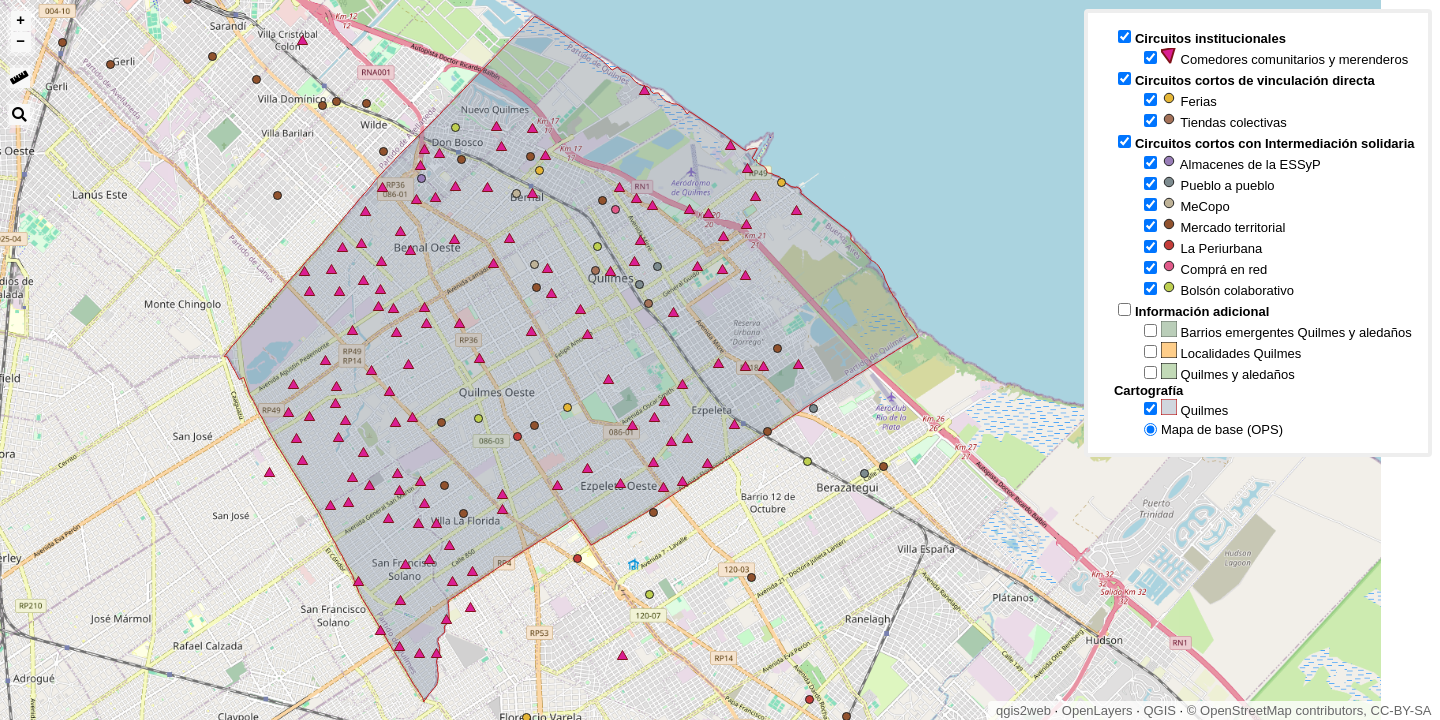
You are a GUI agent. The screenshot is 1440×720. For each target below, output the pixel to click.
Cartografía (1148, 390)
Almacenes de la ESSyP (1241, 162)
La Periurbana (1211, 246)
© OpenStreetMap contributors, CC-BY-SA (1309, 710)
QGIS (1159, 710)
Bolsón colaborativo (1227, 288)
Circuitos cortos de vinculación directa (1255, 80)
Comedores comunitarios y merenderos (1284, 57)
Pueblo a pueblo (1218, 183)
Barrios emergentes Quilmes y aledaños (1286, 330)
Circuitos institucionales (1210, 38)
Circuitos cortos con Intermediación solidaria (1275, 143)
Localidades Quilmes (1231, 351)
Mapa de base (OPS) (1222, 429)
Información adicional (1202, 311)
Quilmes (1194, 408)
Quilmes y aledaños (1228, 372)
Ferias (1189, 99)
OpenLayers (1097, 710)
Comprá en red (1214, 267)
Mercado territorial (1223, 225)
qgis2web (1023, 710)
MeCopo (1195, 204)
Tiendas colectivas (1224, 120)
